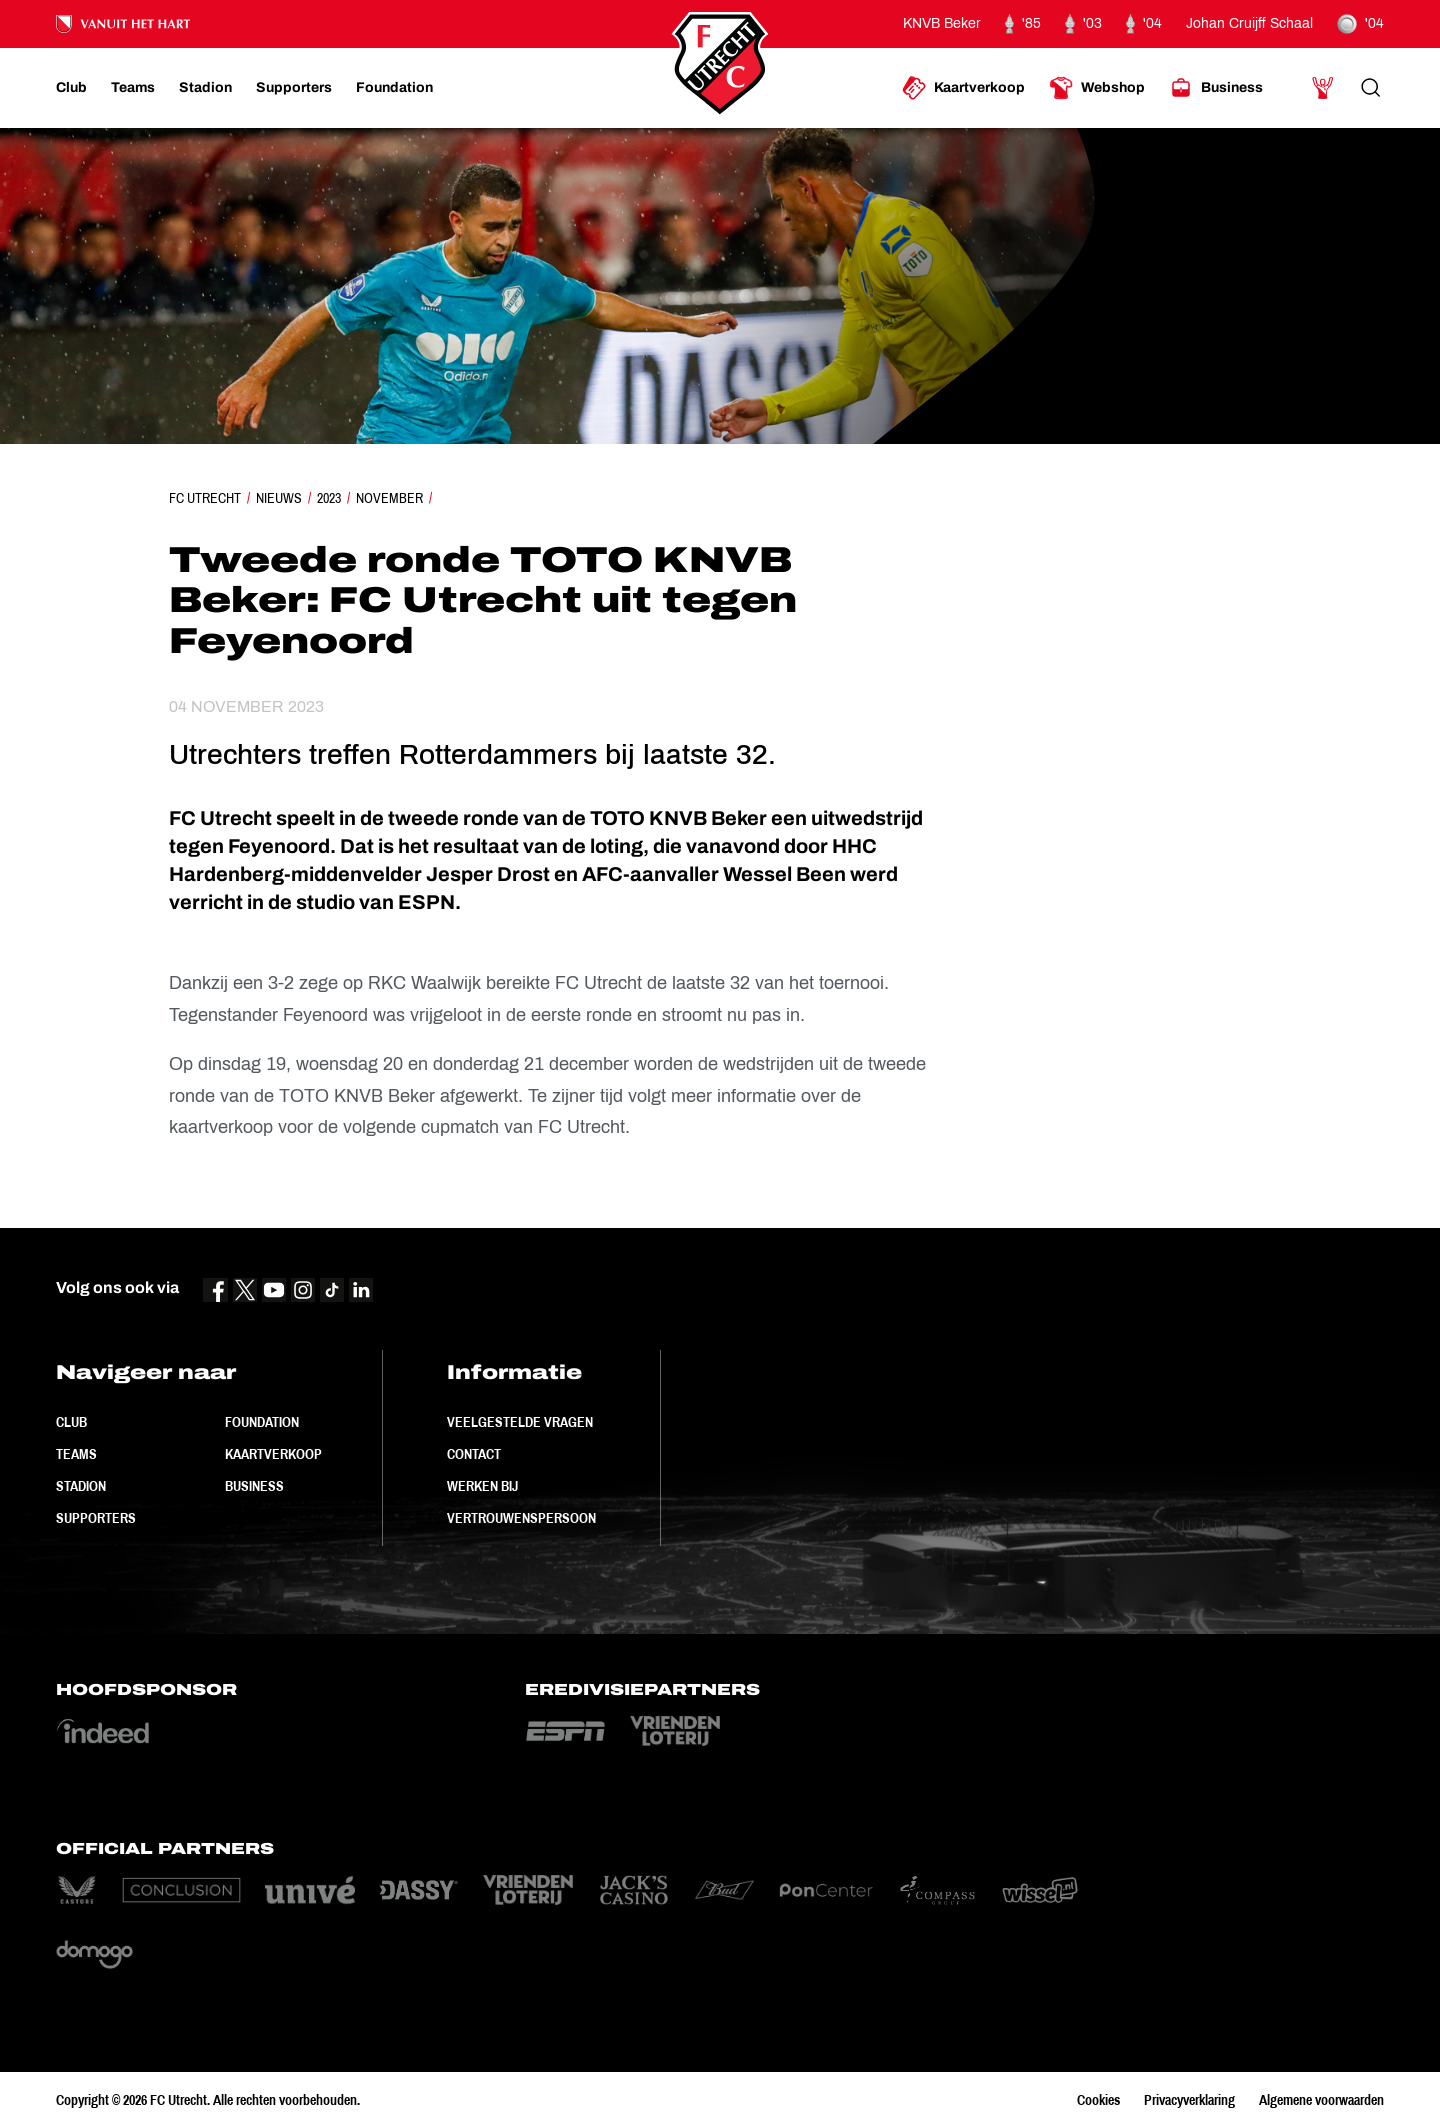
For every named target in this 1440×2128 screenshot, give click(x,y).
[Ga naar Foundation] (394, 88)
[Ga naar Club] (71, 88)
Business (254, 1486)
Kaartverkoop (273, 1454)
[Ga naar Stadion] (205, 88)
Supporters (96, 1518)
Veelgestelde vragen (520, 1422)
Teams (76, 1454)
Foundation (262, 1422)
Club (71, 1422)
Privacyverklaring (1189, 2100)
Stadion (81, 1486)
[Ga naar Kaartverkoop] (963, 88)
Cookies (1098, 2100)
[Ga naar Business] (1216, 88)
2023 (329, 498)
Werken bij (482, 1486)
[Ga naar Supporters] (294, 88)
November (389, 498)
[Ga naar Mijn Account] (1323, 88)
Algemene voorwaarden (1321, 2100)
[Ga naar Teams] (133, 88)
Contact (474, 1454)
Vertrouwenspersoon (521, 1518)
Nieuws (279, 498)
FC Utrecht (205, 498)
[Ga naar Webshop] (1097, 88)
